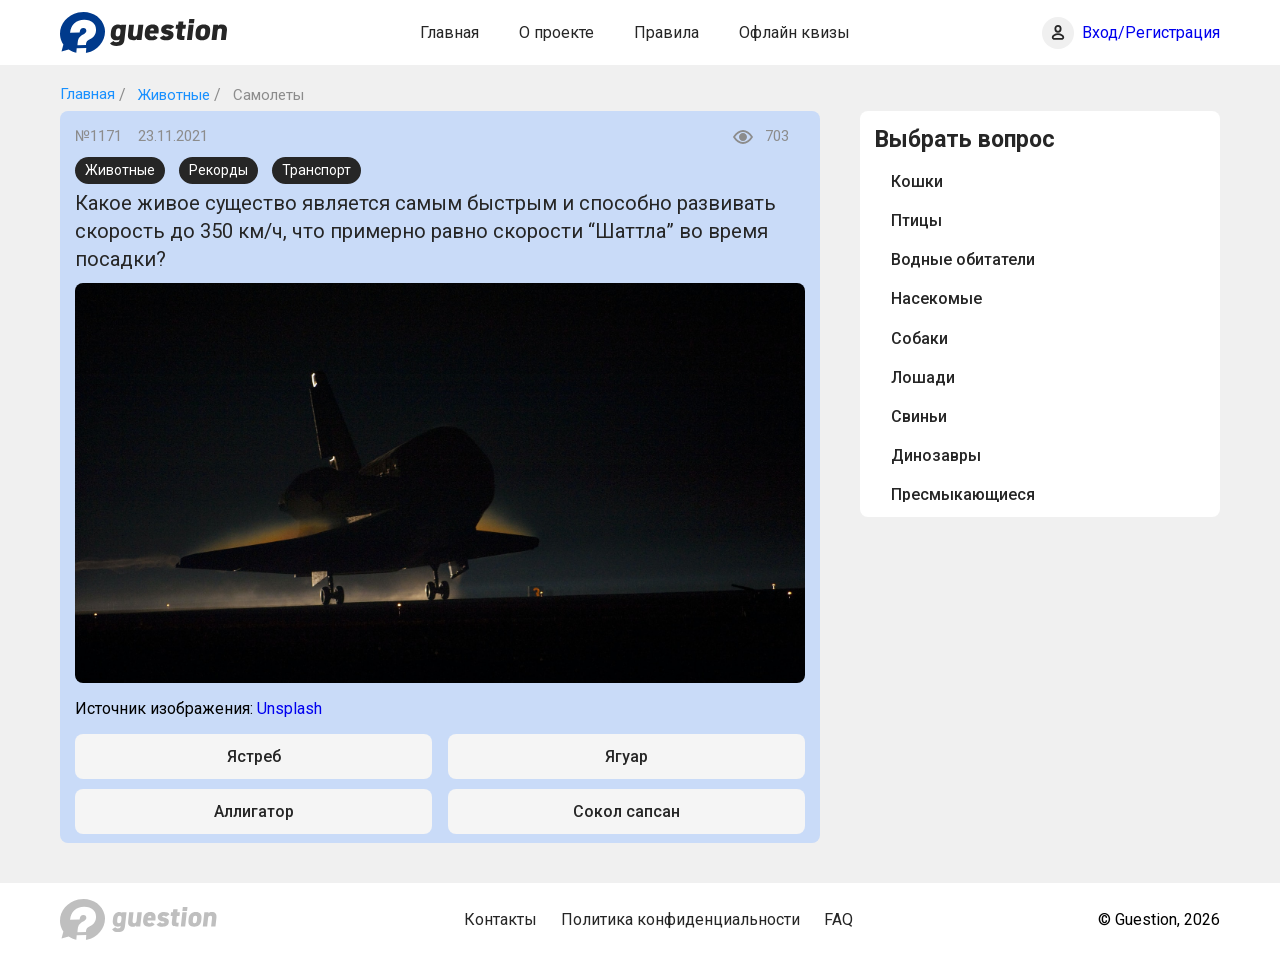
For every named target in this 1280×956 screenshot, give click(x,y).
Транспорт (316, 170)
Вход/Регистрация (1151, 32)
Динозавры (936, 455)
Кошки (917, 181)
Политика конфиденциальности (680, 919)
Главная (449, 32)
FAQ (838, 919)
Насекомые (936, 298)
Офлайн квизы (794, 32)
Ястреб (254, 756)
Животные (172, 95)
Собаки (919, 338)
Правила (666, 32)
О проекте (556, 32)
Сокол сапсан (626, 811)
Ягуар (626, 756)
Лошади (923, 377)
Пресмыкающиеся (963, 494)
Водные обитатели (963, 259)
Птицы (916, 220)
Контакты (500, 919)
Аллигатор (254, 811)
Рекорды (218, 170)
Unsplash (289, 708)
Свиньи (919, 416)
